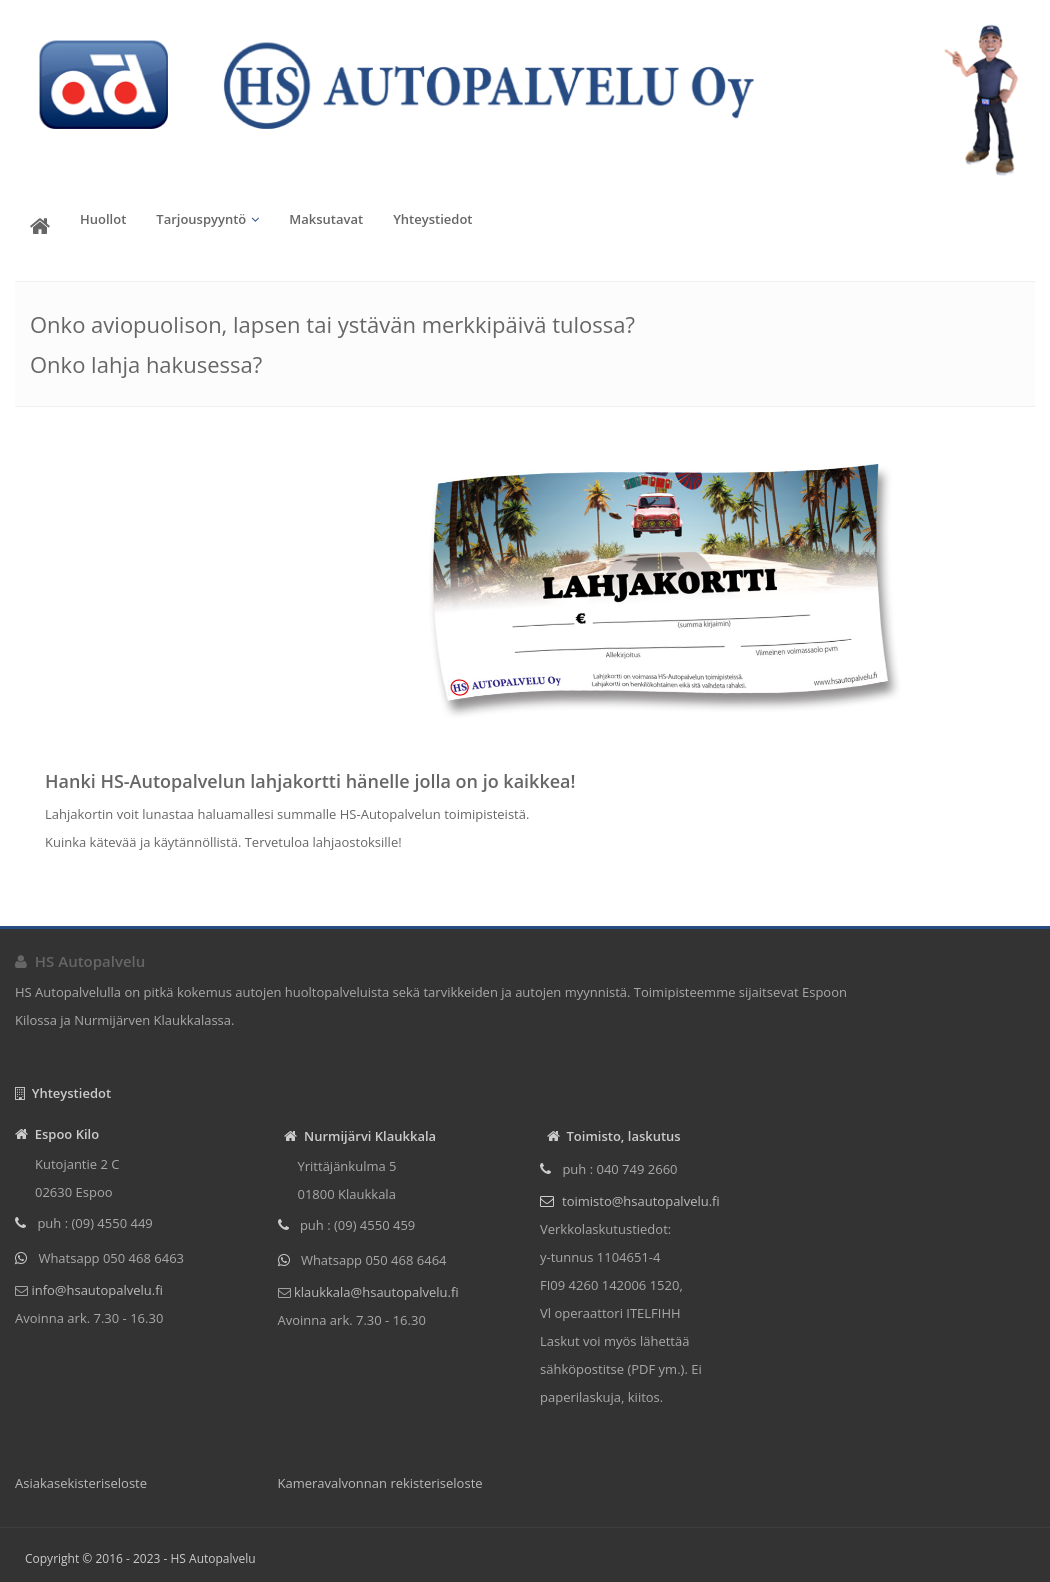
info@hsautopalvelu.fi (95, 1290)
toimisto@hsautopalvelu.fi (641, 1201)
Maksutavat (326, 219)
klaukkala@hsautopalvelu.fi (375, 1292)
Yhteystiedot (432, 219)
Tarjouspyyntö (201, 219)
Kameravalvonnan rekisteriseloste (380, 1483)
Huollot (103, 219)
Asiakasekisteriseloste (81, 1483)
